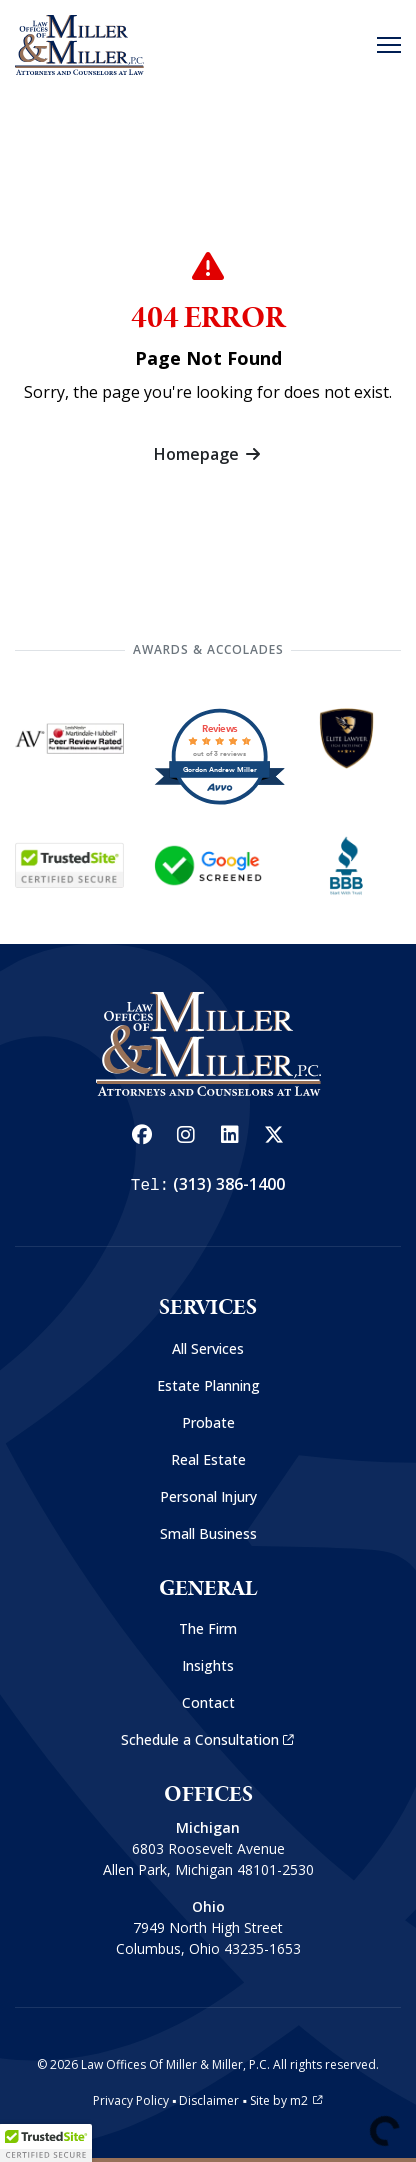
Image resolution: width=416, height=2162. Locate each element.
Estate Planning (208, 1385)
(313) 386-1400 (229, 1184)
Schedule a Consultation (208, 1739)
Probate (208, 1422)
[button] (46, 2143)
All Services (208, 1348)
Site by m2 (286, 2100)
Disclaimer (209, 2100)
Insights (208, 1665)
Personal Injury (208, 1496)
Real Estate (208, 1459)
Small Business (208, 1533)
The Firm (208, 1628)
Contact (208, 1702)
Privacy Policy (131, 2100)
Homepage (208, 454)
